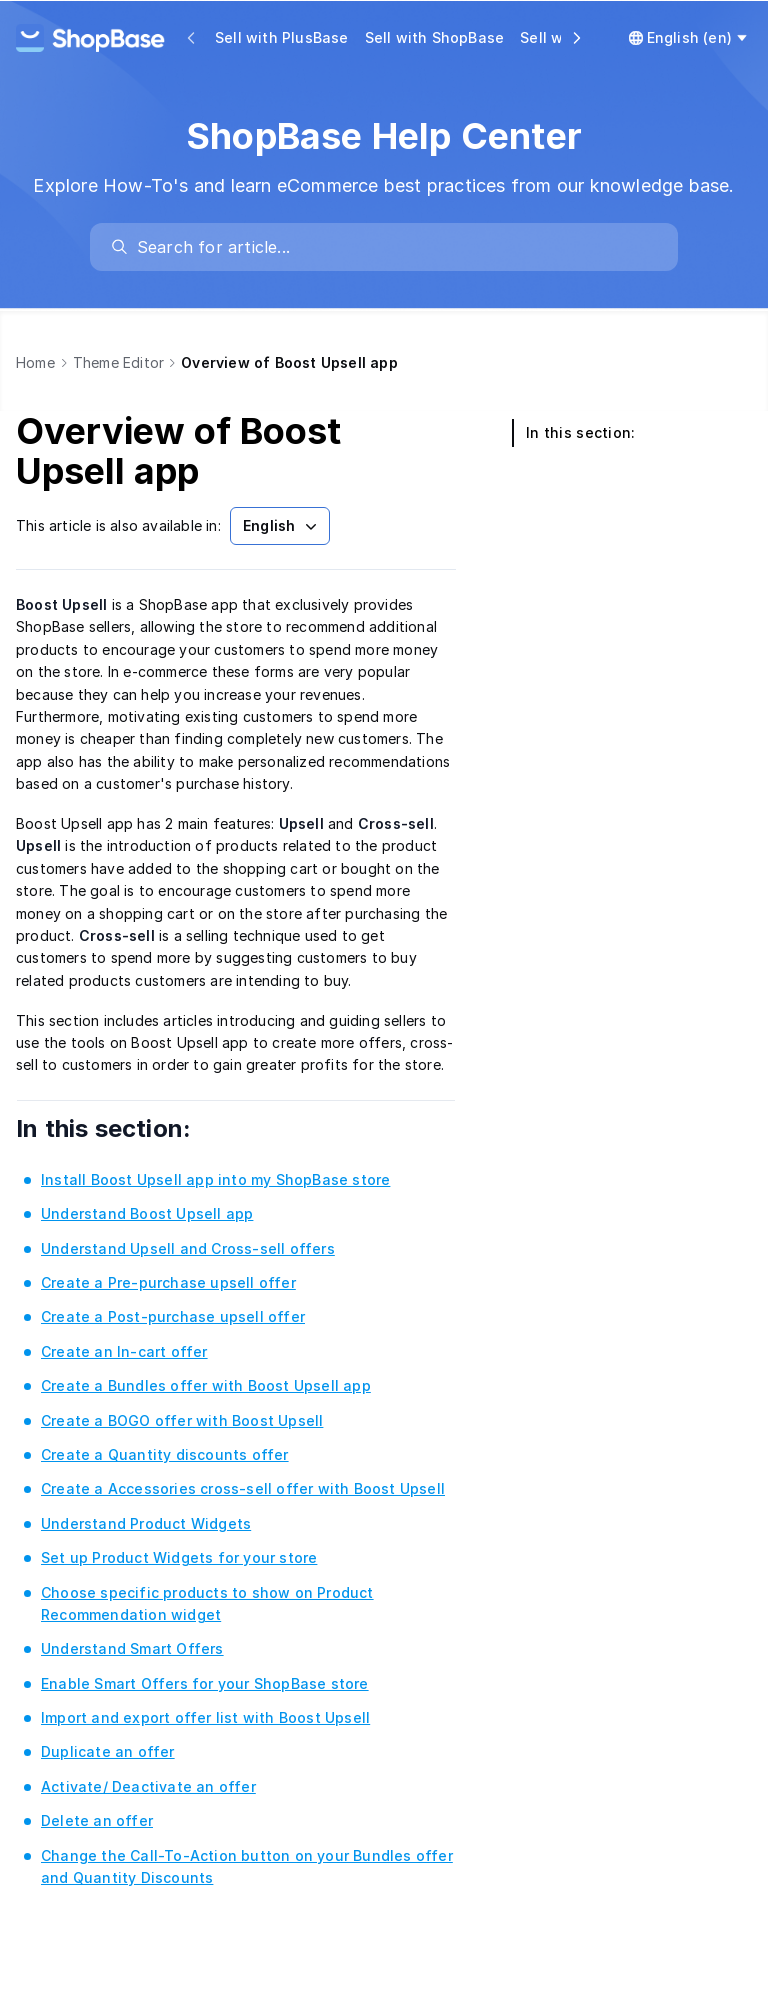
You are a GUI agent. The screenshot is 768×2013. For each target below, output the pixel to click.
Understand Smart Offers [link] (132, 1648)
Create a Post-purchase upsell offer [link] (173, 1316)
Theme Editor (118, 362)
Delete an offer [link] (97, 1820)
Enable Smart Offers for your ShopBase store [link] (205, 1683)
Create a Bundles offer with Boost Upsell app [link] (206, 1385)
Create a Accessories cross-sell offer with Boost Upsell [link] (243, 1488)
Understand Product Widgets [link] (146, 1523)
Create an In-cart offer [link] (124, 1351)
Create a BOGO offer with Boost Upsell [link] (182, 1420)
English (282, 526)
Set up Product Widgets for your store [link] (179, 1557)
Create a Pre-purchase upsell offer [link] (168, 1282)
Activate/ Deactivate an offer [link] (148, 1786)
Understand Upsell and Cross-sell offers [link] (188, 1248)
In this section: (131, 1128)
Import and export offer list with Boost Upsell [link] (205, 1717)
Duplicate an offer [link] (108, 1751)
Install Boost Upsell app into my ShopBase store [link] (215, 1179)
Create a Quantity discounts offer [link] (165, 1454)
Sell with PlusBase (282, 37)
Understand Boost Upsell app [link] (147, 1213)
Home (35, 362)
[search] (394, 247)
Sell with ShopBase (435, 37)
